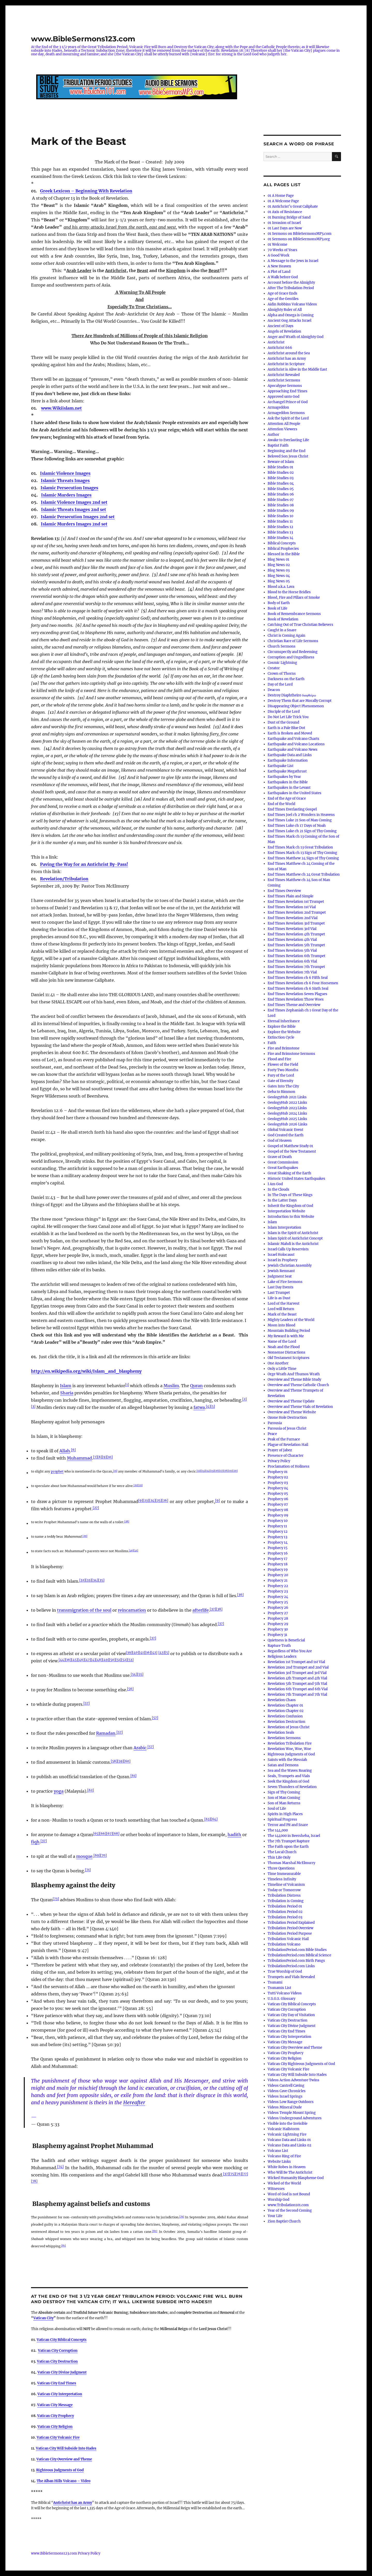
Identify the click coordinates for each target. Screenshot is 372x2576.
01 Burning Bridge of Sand (289, 217)
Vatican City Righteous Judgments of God (301, 2064)
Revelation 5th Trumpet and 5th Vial (297, 1683)
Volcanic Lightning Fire (287, 2134)
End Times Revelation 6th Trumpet (296, 956)
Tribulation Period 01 (285, 1906)
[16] (216, 1470)
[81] (63, 2245)
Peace (272, 1434)
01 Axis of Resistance (285, 212)
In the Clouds (278, 1189)
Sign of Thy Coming (284, 1792)
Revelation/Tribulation (64, 878)
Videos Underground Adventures (295, 2118)
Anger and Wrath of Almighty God (295, 337)
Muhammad (79, 1458)
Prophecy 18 (278, 1564)
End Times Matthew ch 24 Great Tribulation (304, 874)
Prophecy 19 (278, 1569)
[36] (240, 1594)
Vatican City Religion (284, 2058)
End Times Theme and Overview (294, 1005)
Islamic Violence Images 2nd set (74, 502)
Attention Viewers (282, 429)
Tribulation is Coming (286, 1901)
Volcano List (278, 2151)
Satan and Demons (283, 1765)
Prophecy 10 (278, 1521)
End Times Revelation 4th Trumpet (296, 934)
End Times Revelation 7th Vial (292, 972)
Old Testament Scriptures (288, 1358)
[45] (74, 1660)
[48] (99, 1660)
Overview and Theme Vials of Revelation (300, 1407)
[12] (199, 1470)
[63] (207, 1819)
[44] (62, 1660)
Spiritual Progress (282, 1819)
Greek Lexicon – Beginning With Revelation (86, 190)
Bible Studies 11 (280, 521)
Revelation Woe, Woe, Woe (289, 1749)
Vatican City (43, 2318)
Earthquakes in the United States (294, 793)
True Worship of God (285, 1971)
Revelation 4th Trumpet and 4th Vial (297, 1678)
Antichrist (276, 342)
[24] (152, 1500)
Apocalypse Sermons (285, 386)
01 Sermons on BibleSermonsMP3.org (299, 239)
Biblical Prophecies (283, 548)
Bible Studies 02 (281, 472)
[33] (89, 1580)
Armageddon (278, 407)
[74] (60, 2166)
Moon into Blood (281, 1325)
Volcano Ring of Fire (284, 2156)
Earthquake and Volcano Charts (293, 739)
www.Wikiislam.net (61, 408)
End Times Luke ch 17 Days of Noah (297, 825)
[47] (87, 1660)
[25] (159, 1500)
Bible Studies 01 (280, 467)
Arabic (140, 1747)
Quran (196, 1385)
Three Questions (281, 1868)
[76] (238, 2174)
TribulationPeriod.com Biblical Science (299, 1955)
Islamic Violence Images (65, 473)
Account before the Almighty (291, 282)
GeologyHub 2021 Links (287, 1097)
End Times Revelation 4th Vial (292, 939)
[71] (88, 1870)
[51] (118, 1660)
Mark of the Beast (282, 1314)
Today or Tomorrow (284, 1890)
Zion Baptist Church (284, 2221)
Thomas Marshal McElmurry (291, 1863)
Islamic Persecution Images (69, 487)
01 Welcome (277, 244)
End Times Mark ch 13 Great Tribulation (300, 847)
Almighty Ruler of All (285, 309)
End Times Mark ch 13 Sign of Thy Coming (302, 853)
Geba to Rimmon (281, 1092)
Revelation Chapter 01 (285, 1705)
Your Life (275, 2216)
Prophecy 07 (278, 1504)
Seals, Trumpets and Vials (289, 1776)
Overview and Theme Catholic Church (298, 1385)
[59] (120, 1761)
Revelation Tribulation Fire (290, 1743)
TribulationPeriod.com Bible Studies (297, 1950)
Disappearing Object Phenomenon (296, 706)
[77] (245, 2174)
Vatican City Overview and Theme (64, 2459)
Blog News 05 (279, 581)
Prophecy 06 (278, 1499)
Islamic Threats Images (65, 480)
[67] (109, 1833)
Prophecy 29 (278, 1624)
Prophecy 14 (278, 1542)
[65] (96, 1833)
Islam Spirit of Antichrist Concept (295, 1238)
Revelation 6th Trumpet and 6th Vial (298, 1689)
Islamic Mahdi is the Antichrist (293, 1244)
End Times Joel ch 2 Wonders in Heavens (301, 815)
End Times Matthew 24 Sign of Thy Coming (303, 858)
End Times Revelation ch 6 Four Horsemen (303, 983)
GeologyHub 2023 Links (287, 1108)
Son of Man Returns (284, 1803)
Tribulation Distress (284, 1895)
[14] (207, 1470)
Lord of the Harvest (283, 1303)
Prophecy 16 (278, 1553)
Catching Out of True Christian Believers (300, 624)
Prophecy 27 (278, 1613)
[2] (244, 1399)
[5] (213, 1406)
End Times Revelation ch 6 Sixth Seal (298, 988)
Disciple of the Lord (284, 711)
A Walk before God (283, 277)
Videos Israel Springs (285, 2096)
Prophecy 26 (278, 1607)
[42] (154, 1652)
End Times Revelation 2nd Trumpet (297, 912)
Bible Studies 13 (280, 532)
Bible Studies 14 (280, 538)
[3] (33, 1406)
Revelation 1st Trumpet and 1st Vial (296, 1662)
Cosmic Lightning (282, 662)
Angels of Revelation (284, 331)
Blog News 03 (279, 570)
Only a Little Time (282, 1368)
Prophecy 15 (278, 1548)
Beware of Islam (281, 462)
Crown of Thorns (282, 673)
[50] (112, 1660)
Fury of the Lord (281, 1075)
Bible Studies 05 (281, 489)
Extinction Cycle (281, 1037)
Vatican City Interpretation (289, 2036)
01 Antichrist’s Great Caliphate (293, 206)
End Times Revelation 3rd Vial (292, 929)
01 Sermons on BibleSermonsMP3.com (299, 233)
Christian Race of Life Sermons (293, 641)
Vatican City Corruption (287, 2009)
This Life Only (279, 1857)
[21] (136, 1485)
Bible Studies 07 (281, 500)
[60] (127, 1761)
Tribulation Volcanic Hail (288, 1939)
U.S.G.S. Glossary (281, 1998)
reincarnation (132, 1610)
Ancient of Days (280, 326)
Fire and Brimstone (283, 1048)
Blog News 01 (278, 559)
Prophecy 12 (278, 1531)
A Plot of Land (279, 271)
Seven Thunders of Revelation (292, 1787)
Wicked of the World (284, 2183)
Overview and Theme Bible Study (294, 1379)
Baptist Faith (278, 445)
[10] (110, 1457)
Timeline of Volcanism (286, 1884)
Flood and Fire (279, 1059)
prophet (57, 1471)
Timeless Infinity (282, 1879)
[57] (86, 1703)
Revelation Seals (281, 1732)
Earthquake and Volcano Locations (296, 744)
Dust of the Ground (283, 722)
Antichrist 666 (280, 348)
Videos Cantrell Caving (286, 2085)
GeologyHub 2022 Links (287, 1102)
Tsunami (275, 1982)
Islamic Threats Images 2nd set (73, 509)
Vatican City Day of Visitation (291, 2015)
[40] (135, 1652)
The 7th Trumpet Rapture (288, 1841)
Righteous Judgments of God (60, 2470)
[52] (124, 1660)
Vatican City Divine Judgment (62, 2372)
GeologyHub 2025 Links (287, 1119)
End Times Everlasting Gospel (292, 809)
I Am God (275, 1184)
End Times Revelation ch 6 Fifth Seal (298, 977)
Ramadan (105, 1733)
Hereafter (134, 2102)
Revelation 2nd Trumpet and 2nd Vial (298, 1667)
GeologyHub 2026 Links (287, 1124)
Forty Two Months (283, 1070)
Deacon (274, 690)
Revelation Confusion (285, 1716)
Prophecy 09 (278, 1515)
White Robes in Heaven (287, 2167)
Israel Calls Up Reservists (288, 1249)
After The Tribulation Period (291, 288)
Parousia (275, 1423)
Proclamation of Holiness (288, 1466)
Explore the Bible (282, 1026)
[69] (97, 1855)
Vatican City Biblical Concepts (62, 2340)
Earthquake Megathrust (287, 771)
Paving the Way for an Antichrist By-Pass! (84, 864)
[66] (102, 1833)
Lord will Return (281, 1309)
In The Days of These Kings (290, 1195)
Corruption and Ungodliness (291, 657)
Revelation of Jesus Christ (288, 1727)
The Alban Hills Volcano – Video (63, 2481)
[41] (142, 1652)
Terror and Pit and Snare (288, 1825)
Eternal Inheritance (284, 1021)
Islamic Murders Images (66, 495)
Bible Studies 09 (281, 510)
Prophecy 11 (277, 1526)
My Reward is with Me (286, 1336)
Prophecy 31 (277, 1635)
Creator (274, 668)
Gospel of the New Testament (292, 1151)
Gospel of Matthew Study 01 (290, 1146)
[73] (56, 1899)
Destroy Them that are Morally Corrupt (299, 701)
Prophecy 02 (278, 1477)
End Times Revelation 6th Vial (292, 961)
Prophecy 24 (278, 1597)
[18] (225, 1470)
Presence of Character (286, 1455)
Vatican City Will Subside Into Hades (297, 2074)
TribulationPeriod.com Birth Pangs (296, 1960)
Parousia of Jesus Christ (287, 1428)
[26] (165, 1500)
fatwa (199, 1407)
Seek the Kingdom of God (288, 1781)
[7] (95, 1457)
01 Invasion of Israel (284, 223)
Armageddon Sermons (286, 413)
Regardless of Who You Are (290, 1651)
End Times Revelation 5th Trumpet (296, 945)
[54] (134, 1674)
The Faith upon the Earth (288, 1846)
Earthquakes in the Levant (289, 787)
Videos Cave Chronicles (287, 2091)
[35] (101, 1580)
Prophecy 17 (278, 1559)
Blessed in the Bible (284, 554)
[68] (116, 1833)
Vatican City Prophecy (285, 2053)
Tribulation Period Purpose (290, 1933)
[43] (161, 1652)
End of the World (281, 804)
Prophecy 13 (277, 1537)
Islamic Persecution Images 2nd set (78, 516)
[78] (34, 2181)
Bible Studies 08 (281, 505)
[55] (140, 1674)
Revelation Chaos (282, 1700)
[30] (131, 1550)
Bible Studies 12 (280, 527)
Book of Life (277, 608)
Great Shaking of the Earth (289, 1173)
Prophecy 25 (278, 1602)
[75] (232, 2174)
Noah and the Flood (284, 1347)
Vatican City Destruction (57, 2361)
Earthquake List (280, 766)
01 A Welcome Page (283, 201)
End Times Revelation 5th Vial (292, 950)
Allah (64, 1450)
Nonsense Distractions (286, 1352)
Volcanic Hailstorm (283, 2129)
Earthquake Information (288, 760)
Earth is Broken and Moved (290, 733)
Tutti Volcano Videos (285, 1993)
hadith (234, 1834)
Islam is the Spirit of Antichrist (293, 1233)
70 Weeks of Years (282, 250)
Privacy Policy (279, 1461)
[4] (208, 1406)
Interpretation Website (286, 1211)
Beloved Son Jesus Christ (288, 456)
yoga (59, 1791)
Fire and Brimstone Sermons (291, 1054)
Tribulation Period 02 (285, 1912)
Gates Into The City (283, 1086)
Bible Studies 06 (281, 494)
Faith (272, 1043)
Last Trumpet (279, 1292)
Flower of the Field (283, 1064)
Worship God (278, 2199)
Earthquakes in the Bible (288, 782)
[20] (235, 1470)
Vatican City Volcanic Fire (288, 2069)
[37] (213, 1609)
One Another (278, 1363)
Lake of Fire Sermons (285, 1282)
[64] (214, 1819)
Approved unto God (283, 396)
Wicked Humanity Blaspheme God (296, 2178)
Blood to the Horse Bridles (289, 592)
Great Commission (283, 1162)
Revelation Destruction (286, 1721)
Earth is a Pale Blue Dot (286, 728)
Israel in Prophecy (282, 1260)
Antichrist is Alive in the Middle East (297, 369)
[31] (136, 1550)
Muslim (171, 1385)
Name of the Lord (282, 1341)
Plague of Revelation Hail (288, 1445)
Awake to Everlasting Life (288, 440)
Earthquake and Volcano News (292, 749)
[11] (115, 1470)
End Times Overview (284, 891)
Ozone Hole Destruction (287, 1417)
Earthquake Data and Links (290, 755)
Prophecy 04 (278, 1488)
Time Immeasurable (284, 1874)
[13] (203, 1470)
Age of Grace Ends (282, 293)
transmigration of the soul (84, 1610)
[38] (219, 1609)
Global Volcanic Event (285, 1130)
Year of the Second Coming (290, 2210)
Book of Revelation (283, 619)
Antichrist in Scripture (286, 364)
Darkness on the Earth (286, 679)
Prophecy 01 (278, 1472)
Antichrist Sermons (284, 380)
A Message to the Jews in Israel (293, 261)
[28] (126, 1521)
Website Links (279, 2161)
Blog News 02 (279, 565)
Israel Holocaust (281, 1254)
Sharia (66, 1392)
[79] (181, 2216)
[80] (154, 2230)
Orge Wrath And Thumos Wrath (294, 1374)
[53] (130, 1660)
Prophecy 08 (278, 1510)
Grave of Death (280, 1157)
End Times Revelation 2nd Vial (292, 918)
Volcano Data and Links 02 (289, 2145)
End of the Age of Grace (287, 798)
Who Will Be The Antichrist (290, 2172)
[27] (96, 1507)
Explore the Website (284, 1032)
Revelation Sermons (284, 1738)
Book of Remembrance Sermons (294, 614)
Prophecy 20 (278, 1575)
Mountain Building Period (289, 1330)
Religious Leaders (282, 1656)
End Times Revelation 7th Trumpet (296, 967)
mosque (84, 1856)
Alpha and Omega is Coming (291, 315)
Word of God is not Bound (289, 2194)
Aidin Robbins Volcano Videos (292, 304)
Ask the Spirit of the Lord (288, 418)
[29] (84, 1535)
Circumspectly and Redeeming (292, 652)
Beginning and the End (286, 451)
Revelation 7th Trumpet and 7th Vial (297, 1694)
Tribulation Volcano (284, 1944)
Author (273, 434)
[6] (73, 1450)
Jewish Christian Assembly (290, 1265)
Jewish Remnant (281, 1271)
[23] (146, 1500)
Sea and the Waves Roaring (290, 1770)
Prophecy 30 (278, 1629)
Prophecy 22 (278, 1586)
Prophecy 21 (278, 1580)
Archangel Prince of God (288, 402)
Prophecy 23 (278, 1591)
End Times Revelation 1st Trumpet (296, 901)
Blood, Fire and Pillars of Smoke (294, 597)
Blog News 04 (279, 576)
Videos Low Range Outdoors (291, 2102)
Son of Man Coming (284, 1798)
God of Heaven (280, 1140)
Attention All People (284, 424)
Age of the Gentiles (283, 299)
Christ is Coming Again (286, 635)
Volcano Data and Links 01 (289, 2140)
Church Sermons (282, 646)
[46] (81, 1660)
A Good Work (278, 255)
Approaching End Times (287, 391)
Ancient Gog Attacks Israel (289, 320)
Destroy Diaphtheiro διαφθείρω (292, 695)
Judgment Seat (280, 1276)
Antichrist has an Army (72, 2502)
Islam (65, 1385)
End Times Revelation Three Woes (296, 999)
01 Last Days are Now (285, 228)
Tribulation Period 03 (285, 1917)
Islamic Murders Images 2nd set (74, 524)
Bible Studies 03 (280, 478)
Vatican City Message (285, 2042)
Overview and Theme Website (292, 1412)
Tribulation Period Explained (291, 1922)
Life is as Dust (279, 1298)
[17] (221, 1470)
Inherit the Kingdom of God (290, 1206)
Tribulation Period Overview (290, 1928)
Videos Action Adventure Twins (293, 2080)
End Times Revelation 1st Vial (292, 907)
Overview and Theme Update (291, 1401)
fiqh (35, 1841)
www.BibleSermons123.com (83, 38)
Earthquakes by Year (284, 777)
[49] (105, 1660)
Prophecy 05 (278, 1493)
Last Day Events (280, 1287)
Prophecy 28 (278, 1618)
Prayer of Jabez (280, 1450)
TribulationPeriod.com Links (291, 1966)
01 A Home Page (281, 195)
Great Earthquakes (283, 1168)
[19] (230, 1470)
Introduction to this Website (291, 1216)
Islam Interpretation (284, 1227)
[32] (82, 1580)
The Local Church (282, 1852)
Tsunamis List (279, 1988)
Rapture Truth (279, 1645)
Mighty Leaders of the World (291, 1320)
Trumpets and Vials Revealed (291, 1977)
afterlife (200, 1610)
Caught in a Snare (282, 630)
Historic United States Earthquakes (296, 1178)
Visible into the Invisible (287, 2123)
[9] (104, 1457)
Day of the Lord (280, 684)
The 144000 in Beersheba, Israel (294, 1836)
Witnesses (276, 2189)
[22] (140, 1485)
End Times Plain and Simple (290, 896)
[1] (127, 1384)
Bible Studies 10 (280, 516)
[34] (95, 1580)
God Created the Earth (286, 1135)
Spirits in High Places (285, 1814)
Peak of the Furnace (284, 1439)
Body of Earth (279, 603)
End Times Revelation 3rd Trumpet (296, 923)
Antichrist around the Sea (289, 353)
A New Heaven (279, 266)
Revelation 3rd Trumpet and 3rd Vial (297, 1673)
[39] (129, 1652)
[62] (90, 1790)
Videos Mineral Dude (285, 2107)
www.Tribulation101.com (288, 2205)
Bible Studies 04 (281, 483)
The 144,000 (278, 1830)
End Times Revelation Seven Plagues (297, 994)
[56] (130, 1689)
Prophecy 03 (278, 1483)
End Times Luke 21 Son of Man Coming (300, 820)
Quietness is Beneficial (286, 1640)
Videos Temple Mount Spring (292, 2113)
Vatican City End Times (286, 2031)
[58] (114, 1761)
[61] (133, 1775)
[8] (99, 1457)
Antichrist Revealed (284, 375)
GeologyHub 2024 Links (287, 1113)
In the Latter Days (282, 1200)
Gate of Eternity (280, 1081)
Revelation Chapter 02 (286, 1711)
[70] (103, 1855)
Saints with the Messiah (287, 1760)
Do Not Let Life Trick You (288, 717)
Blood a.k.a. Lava (281, 586)
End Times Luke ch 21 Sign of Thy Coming (302, 831)
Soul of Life (277, 1808)
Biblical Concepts (282, 543)
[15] (212, 1470)
